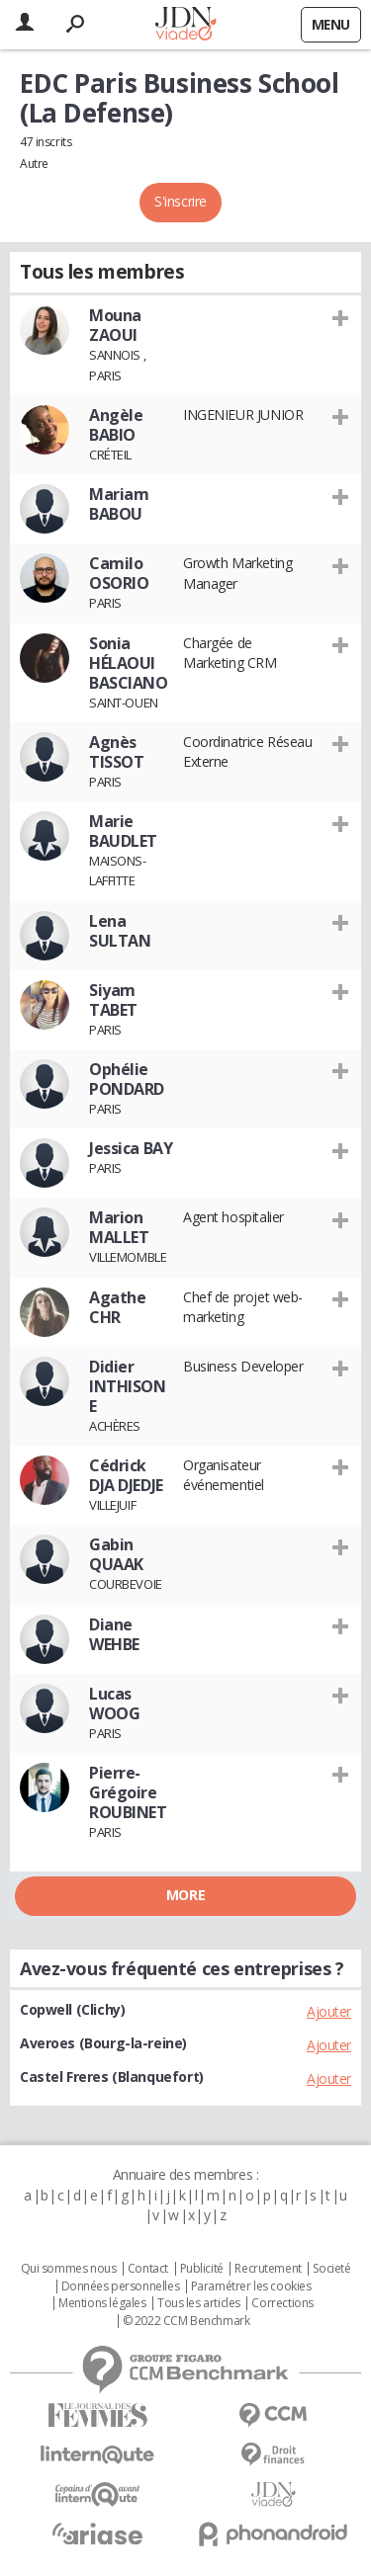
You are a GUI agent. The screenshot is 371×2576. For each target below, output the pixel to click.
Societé (331, 2269)
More (185, 1894)
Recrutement (267, 2269)
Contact (148, 2269)
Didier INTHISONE (127, 1386)
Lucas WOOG (114, 1703)
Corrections (282, 2303)
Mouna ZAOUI (115, 325)
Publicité (202, 2269)
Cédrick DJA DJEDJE (126, 1475)
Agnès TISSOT (116, 752)
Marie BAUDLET (123, 831)
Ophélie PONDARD (126, 1079)
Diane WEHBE (114, 1634)
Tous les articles (198, 2303)
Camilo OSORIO (118, 573)
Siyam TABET (113, 1000)
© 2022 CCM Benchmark (186, 2321)
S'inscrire (180, 201)
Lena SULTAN (119, 931)
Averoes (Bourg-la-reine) (103, 2043)
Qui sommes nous (69, 2269)
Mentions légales (101, 2303)
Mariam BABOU (118, 504)
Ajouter (329, 2011)
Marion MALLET (118, 1227)
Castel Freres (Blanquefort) (112, 2076)
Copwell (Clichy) (72, 2009)
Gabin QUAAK (116, 1554)
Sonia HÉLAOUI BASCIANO (128, 663)
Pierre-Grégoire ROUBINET (128, 1792)
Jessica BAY (130, 1148)
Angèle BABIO (115, 425)
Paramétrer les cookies (251, 2286)
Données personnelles (120, 2286)
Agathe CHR (117, 1307)
